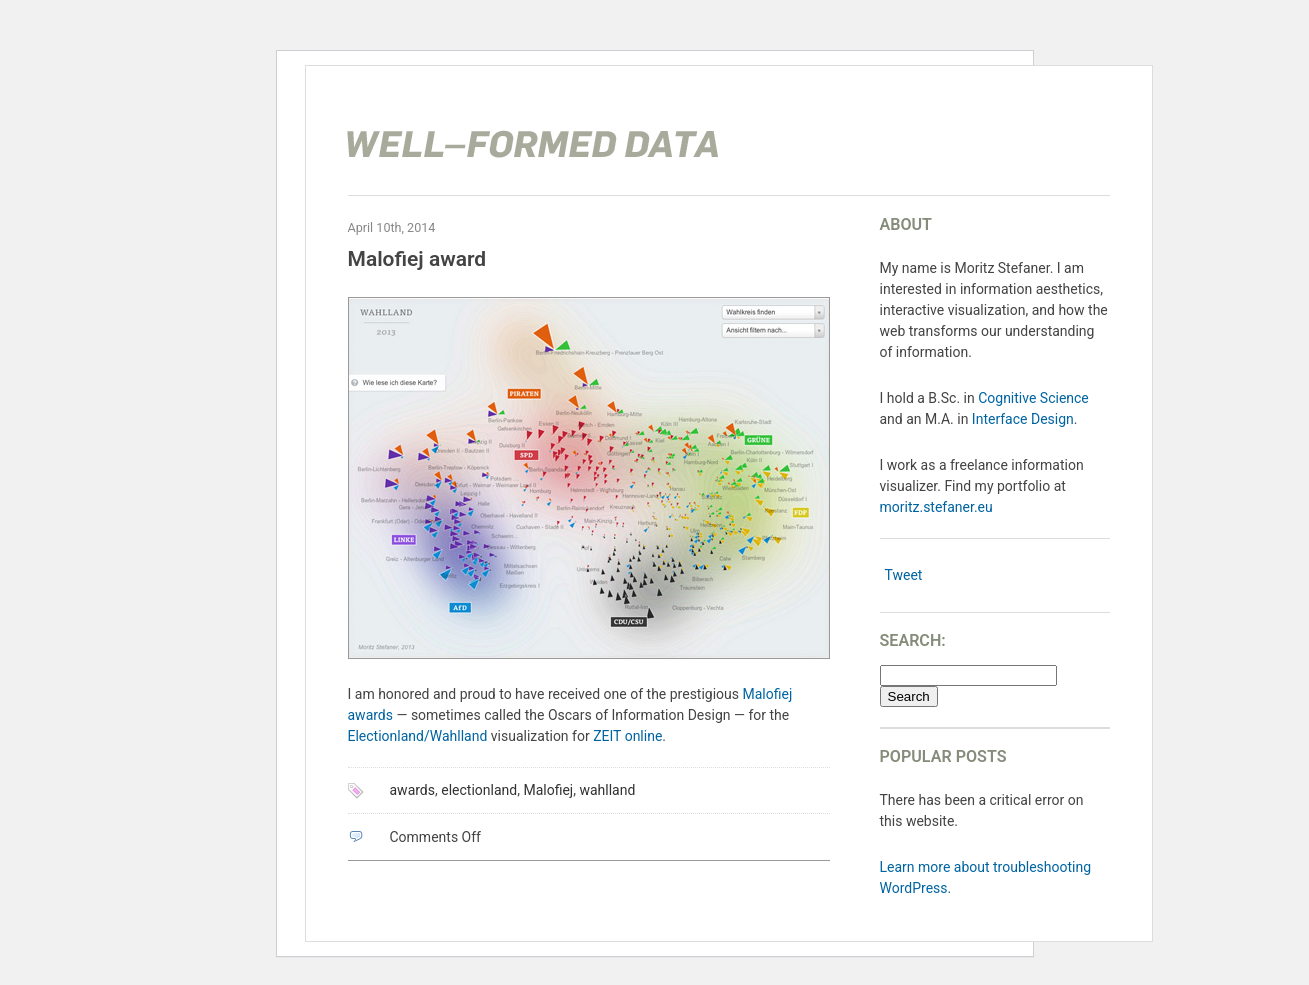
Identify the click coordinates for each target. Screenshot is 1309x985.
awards (413, 790)
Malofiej (548, 790)
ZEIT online (627, 736)
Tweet (904, 575)
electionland (479, 790)
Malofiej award (417, 259)
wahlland (607, 790)
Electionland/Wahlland (418, 736)
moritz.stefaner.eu (936, 507)
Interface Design (1023, 419)
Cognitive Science (1033, 398)
